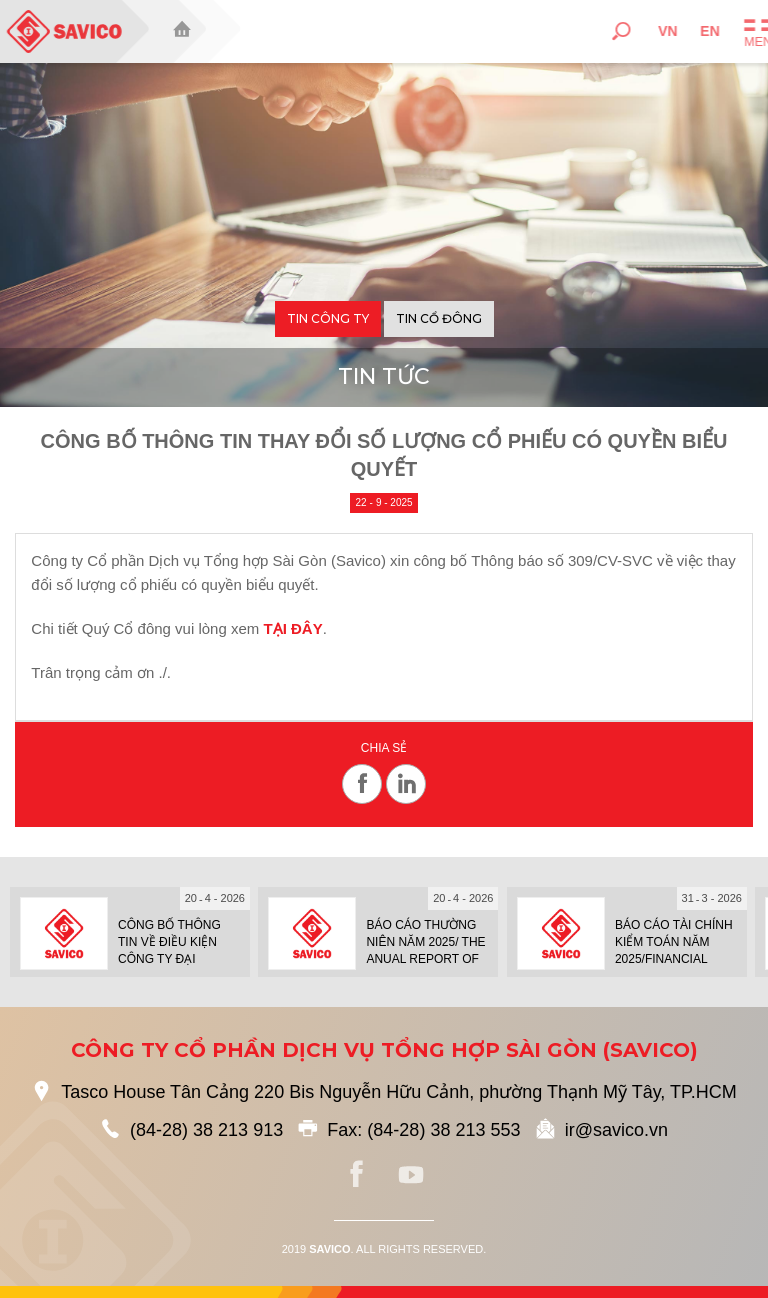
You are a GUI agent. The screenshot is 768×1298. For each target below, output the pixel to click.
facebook (357, 1175)
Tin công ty (328, 318)
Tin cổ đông (439, 318)
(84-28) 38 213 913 (206, 1130)
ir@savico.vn (616, 1130)
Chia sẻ (384, 748)
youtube (411, 1175)
